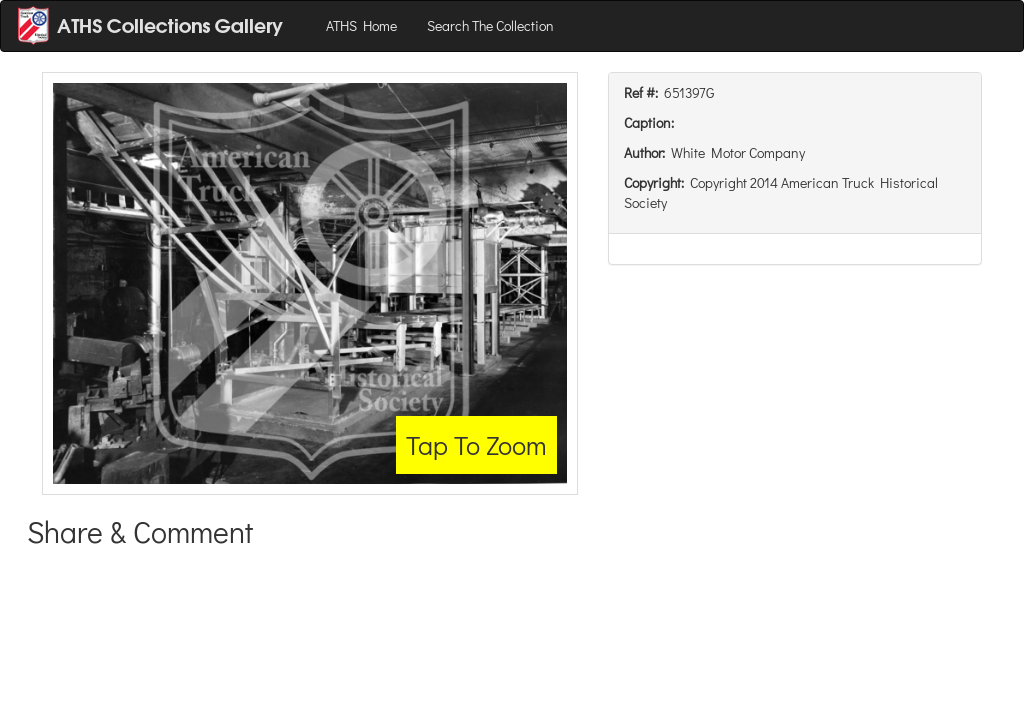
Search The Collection (490, 25)
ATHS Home (361, 25)
